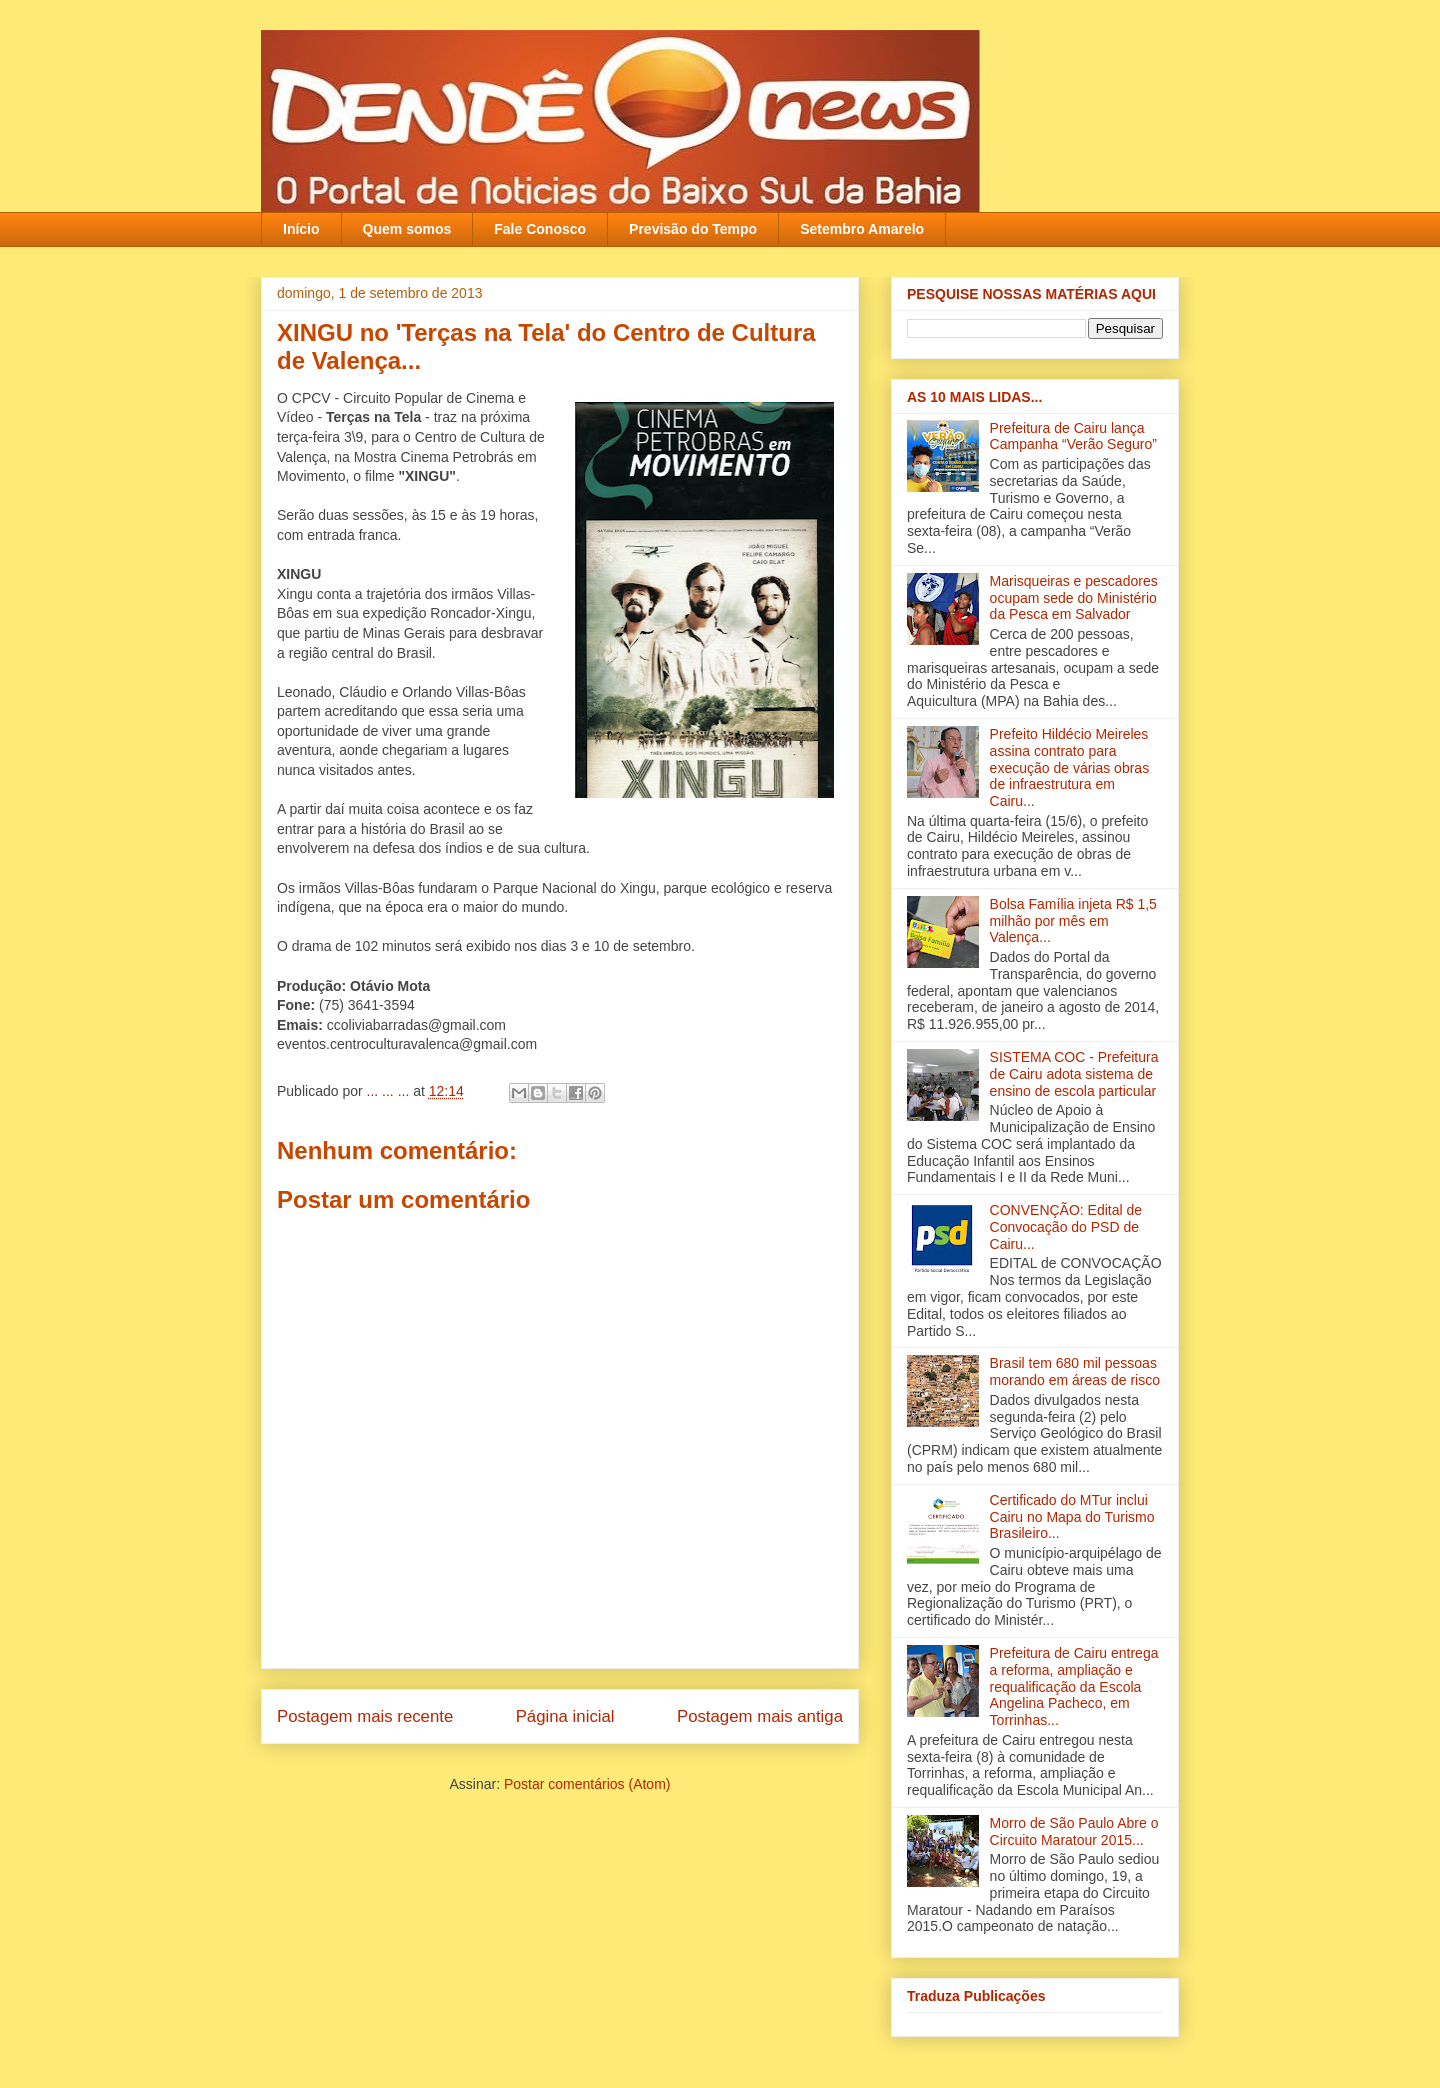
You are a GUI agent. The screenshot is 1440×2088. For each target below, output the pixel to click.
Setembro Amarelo (862, 229)
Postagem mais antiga (760, 1716)
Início (301, 229)
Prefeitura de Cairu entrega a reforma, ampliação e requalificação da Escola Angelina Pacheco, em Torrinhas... (1074, 1686)
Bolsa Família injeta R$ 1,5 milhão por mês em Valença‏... (1073, 921)
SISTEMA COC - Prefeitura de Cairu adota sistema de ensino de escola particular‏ (1074, 1074)
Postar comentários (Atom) (587, 1784)
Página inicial (565, 1716)
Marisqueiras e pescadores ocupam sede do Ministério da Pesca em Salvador (1074, 598)
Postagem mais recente (365, 1716)
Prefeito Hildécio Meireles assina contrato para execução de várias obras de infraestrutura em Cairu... (1070, 767)
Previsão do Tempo (693, 229)
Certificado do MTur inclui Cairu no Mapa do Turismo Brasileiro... (1072, 1517)
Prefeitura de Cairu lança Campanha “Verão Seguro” (1073, 436)
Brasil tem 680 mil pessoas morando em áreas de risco (1075, 1371)
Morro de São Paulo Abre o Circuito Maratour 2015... (1074, 1831)
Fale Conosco (540, 229)
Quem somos (407, 229)
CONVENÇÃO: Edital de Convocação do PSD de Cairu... (1066, 1227)
